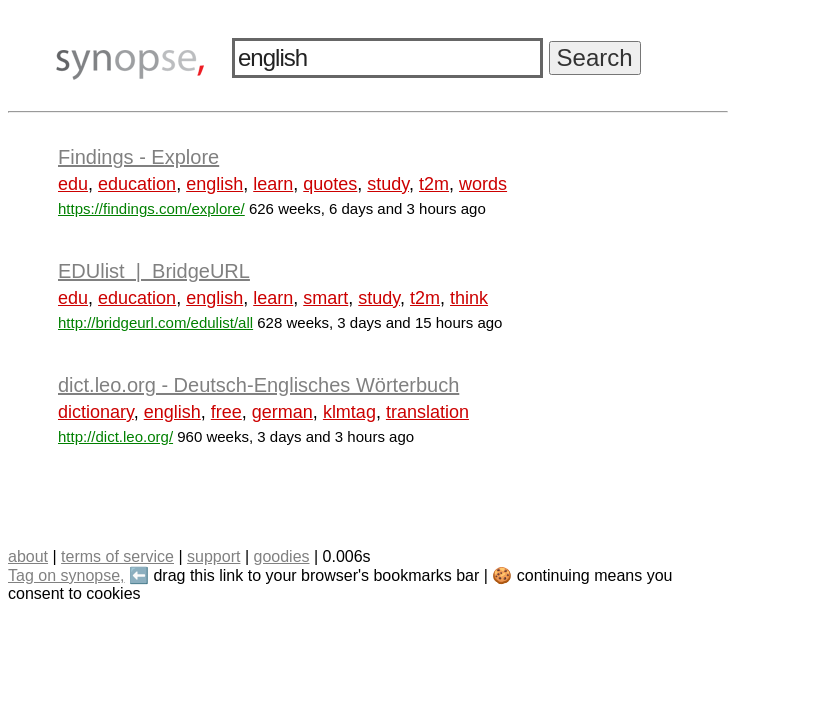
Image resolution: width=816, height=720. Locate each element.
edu (73, 184)
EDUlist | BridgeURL (154, 271)
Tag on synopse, (66, 575)
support (213, 556)
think (469, 298)
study (388, 184)
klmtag (349, 412)
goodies (281, 556)
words (483, 184)
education (137, 184)
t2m (434, 184)
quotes (330, 184)
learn (273, 184)
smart (325, 298)
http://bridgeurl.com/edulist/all (155, 322)
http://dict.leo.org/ (115, 436)
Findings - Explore (138, 157)
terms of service (117, 556)
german (282, 412)
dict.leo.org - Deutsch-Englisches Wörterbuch (258, 385)
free (226, 412)
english (214, 184)
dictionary (96, 412)
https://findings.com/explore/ (151, 208)
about (28, 556)
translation (427, 412)
